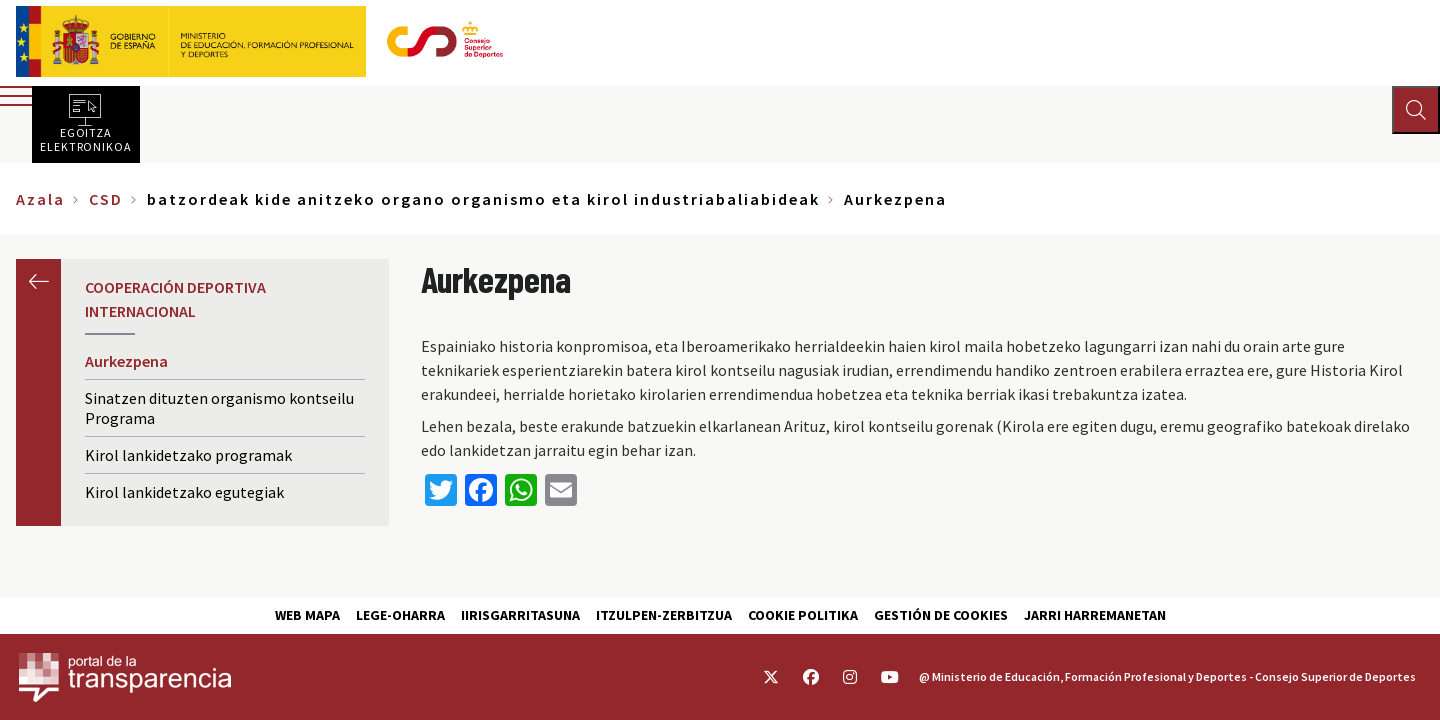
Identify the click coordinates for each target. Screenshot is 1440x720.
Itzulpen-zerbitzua (664, 615)
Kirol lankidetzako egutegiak (184, 492)
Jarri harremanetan (1095, 615)
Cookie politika (803, 615)
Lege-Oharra (400, 615)
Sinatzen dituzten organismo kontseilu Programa (219, 408)
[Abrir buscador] (1416, 110)
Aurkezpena (126, 361)
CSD (106, 199)
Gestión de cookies (941, 615)
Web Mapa (307, 615)
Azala (40, 199)
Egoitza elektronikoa (86, 139)
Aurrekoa (38, 281)
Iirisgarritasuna (520, 615)
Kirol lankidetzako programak (188, 455)
